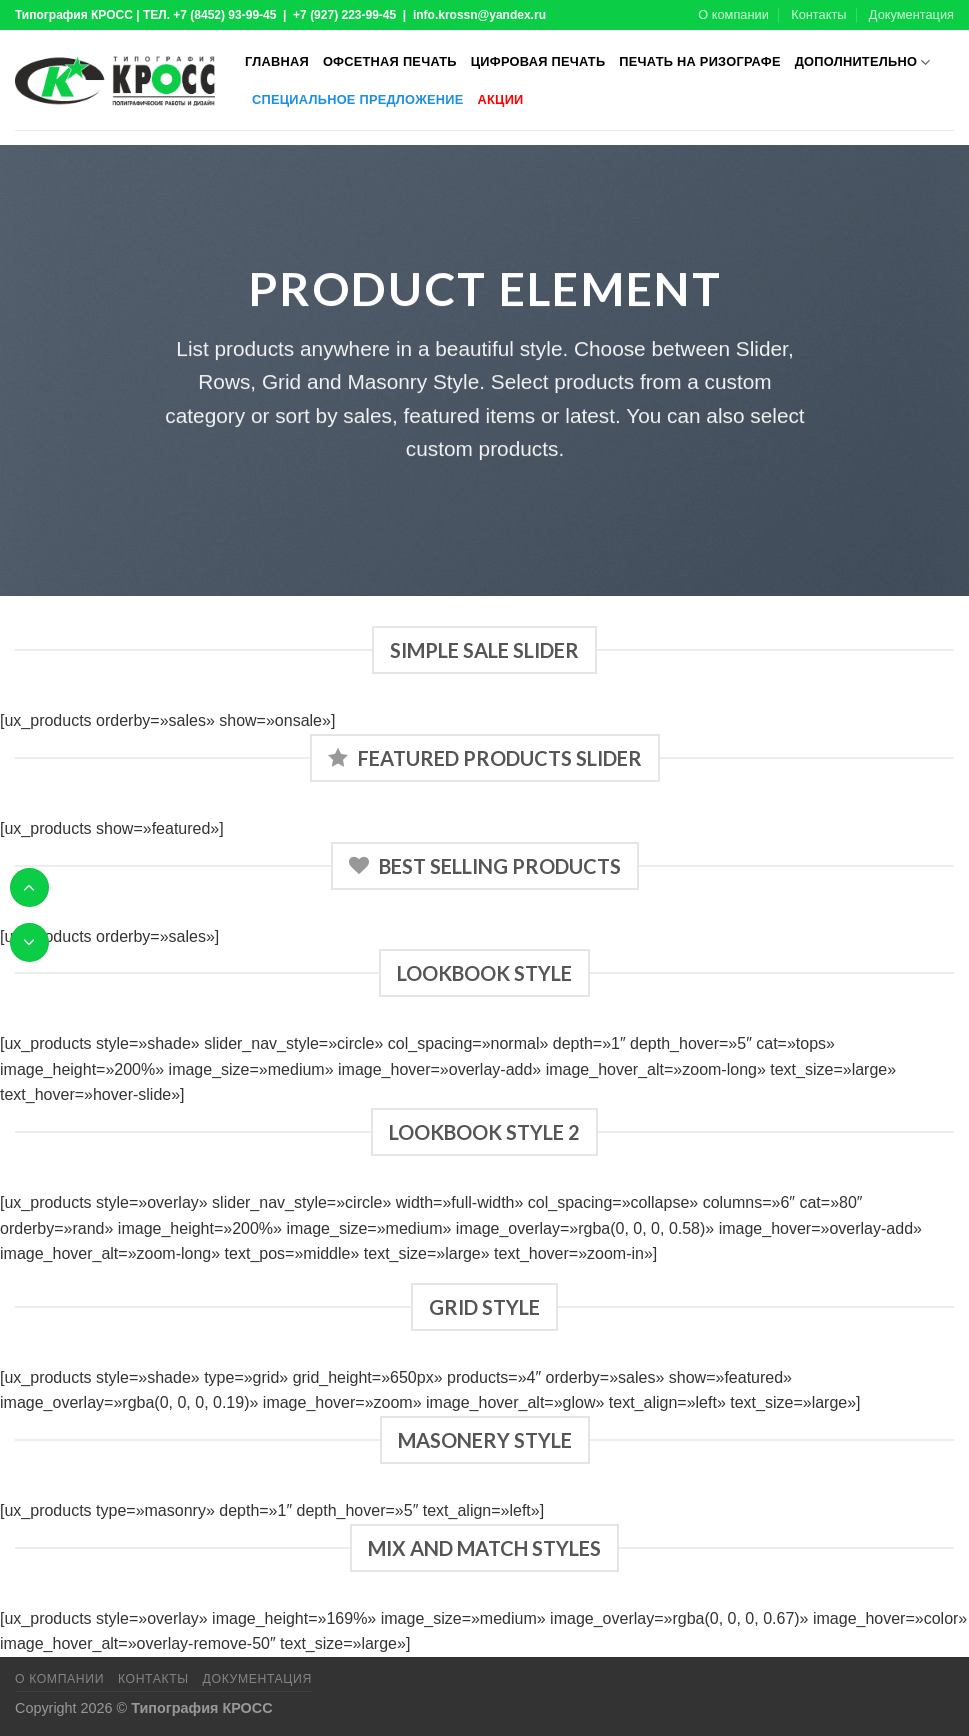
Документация (911, 14)
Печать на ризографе (699, 61)
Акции (501, 99)
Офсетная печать (390, 61)
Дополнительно (863, 62)
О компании (733, 14)
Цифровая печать (538, 61)
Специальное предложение (358, 99)
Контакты (818, 14)
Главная (277, 61)
